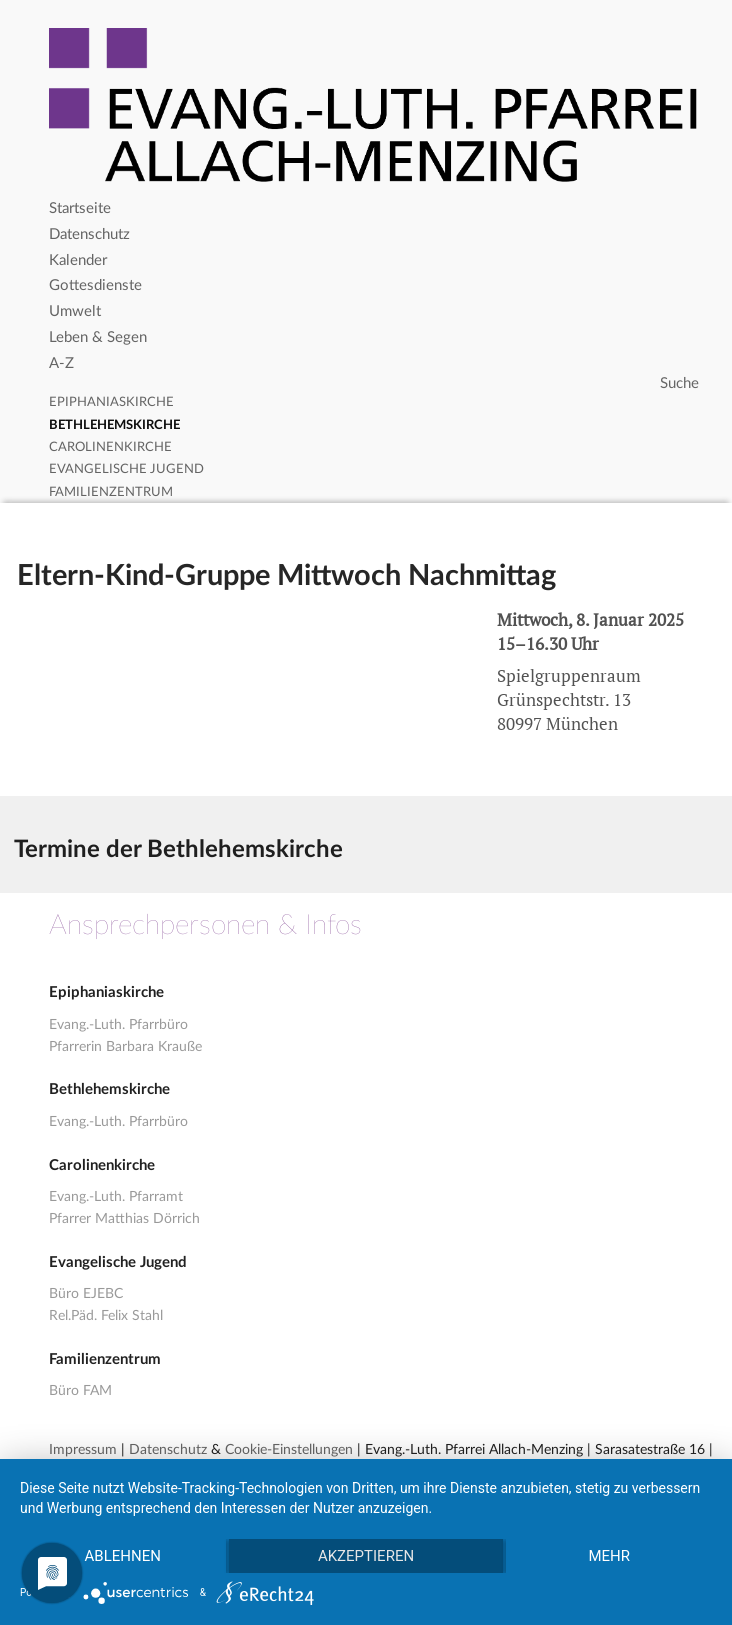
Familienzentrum (111, 492)
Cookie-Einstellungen (289, 1450)
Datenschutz (89, 234)
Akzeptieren (366, 1556)
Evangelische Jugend (126, 469)
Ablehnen (123, 1556)
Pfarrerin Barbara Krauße (125, 1047)
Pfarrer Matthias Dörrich (124, 1219)
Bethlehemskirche (114, 425)
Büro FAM (80, 1391)
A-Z (61, 363)
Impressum (83, 1450)
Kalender (78, 260)
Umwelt (75, 311)
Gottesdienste (95, 285)
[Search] (376, 384)
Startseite (80, 208)
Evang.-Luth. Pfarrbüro (118, 1025)
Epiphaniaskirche (111, 402)
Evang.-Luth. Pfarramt (116, 1197)
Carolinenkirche (110, 447)
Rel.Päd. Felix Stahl (106, 1316)
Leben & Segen (98, 337)
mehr (609, 1556)
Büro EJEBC (86, 1294)
